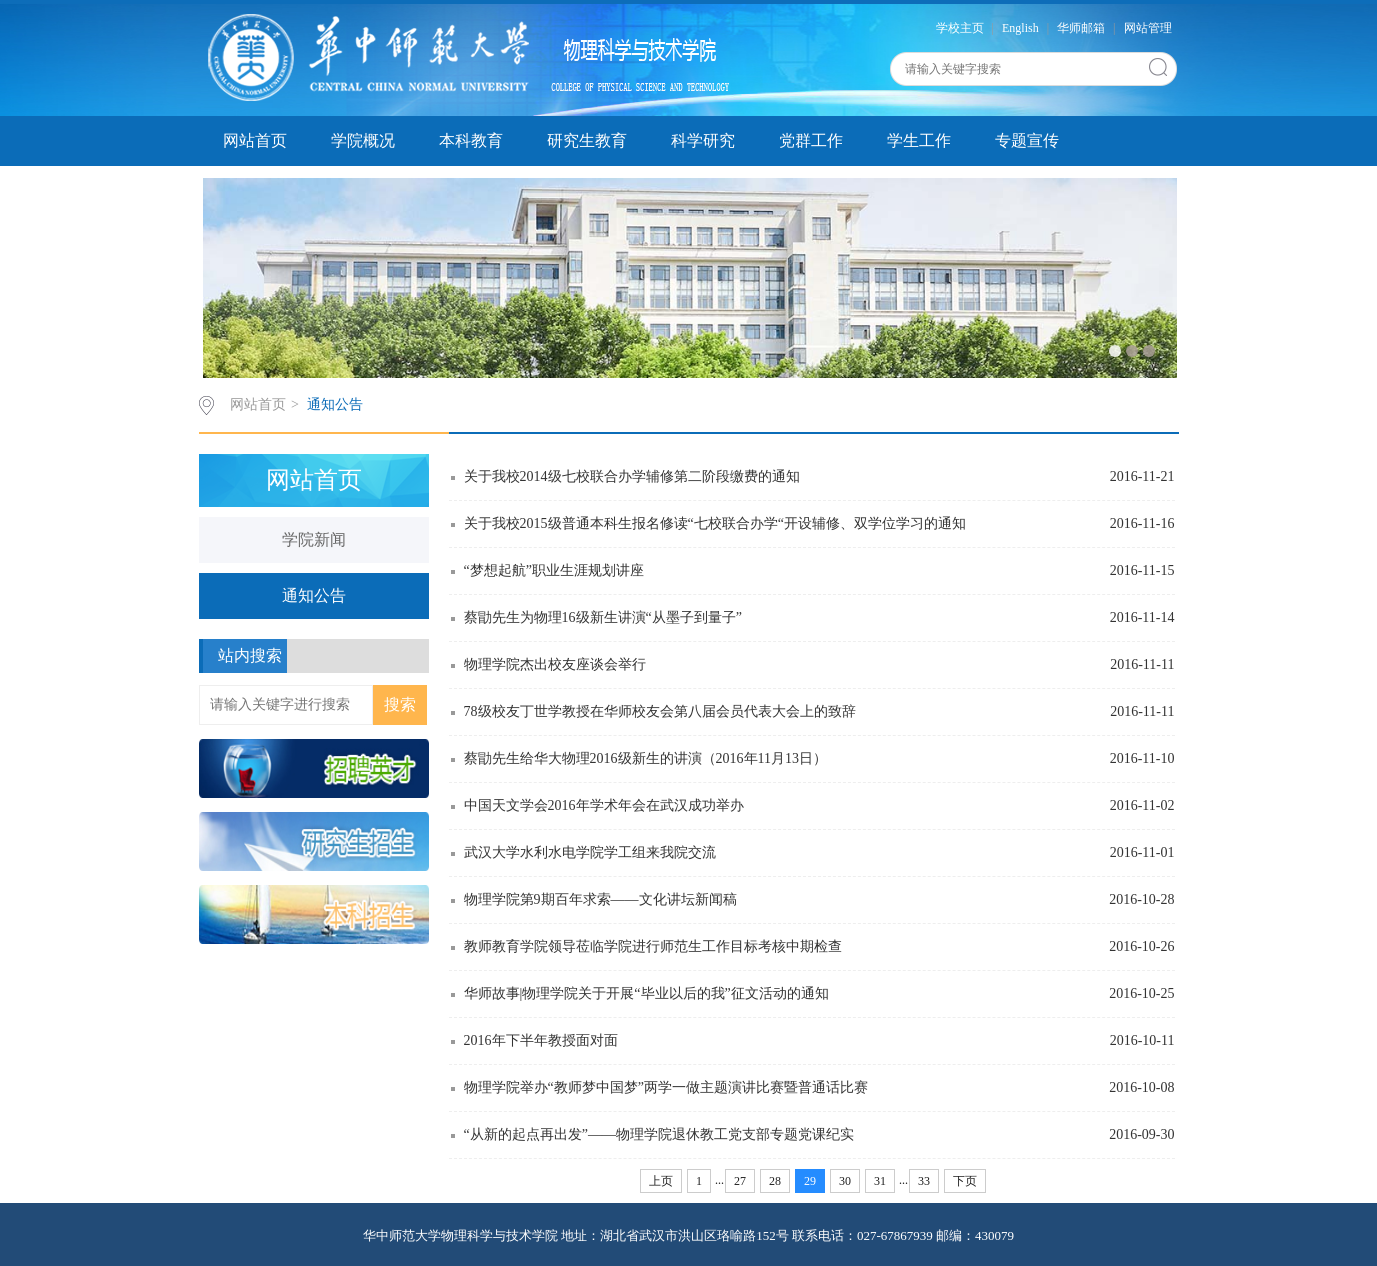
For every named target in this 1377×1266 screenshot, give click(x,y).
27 (740, 1181)
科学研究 (703, 140)
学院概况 (363, 140)
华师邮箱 (1081, 28)
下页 (965, 1181)
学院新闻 (314, 539)
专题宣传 (1027, 140)
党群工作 (811, 140)
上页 (661, 1181)
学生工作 (919, 140)
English (1020, 28)
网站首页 (255, 140)
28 (775, 1181)
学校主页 (960, 28)
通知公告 (335, 404)
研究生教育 (587, 140)
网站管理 (1148, 28)
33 (924, 1181)
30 (845, 1181)
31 (880, 1181)
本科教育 (471, 140)
